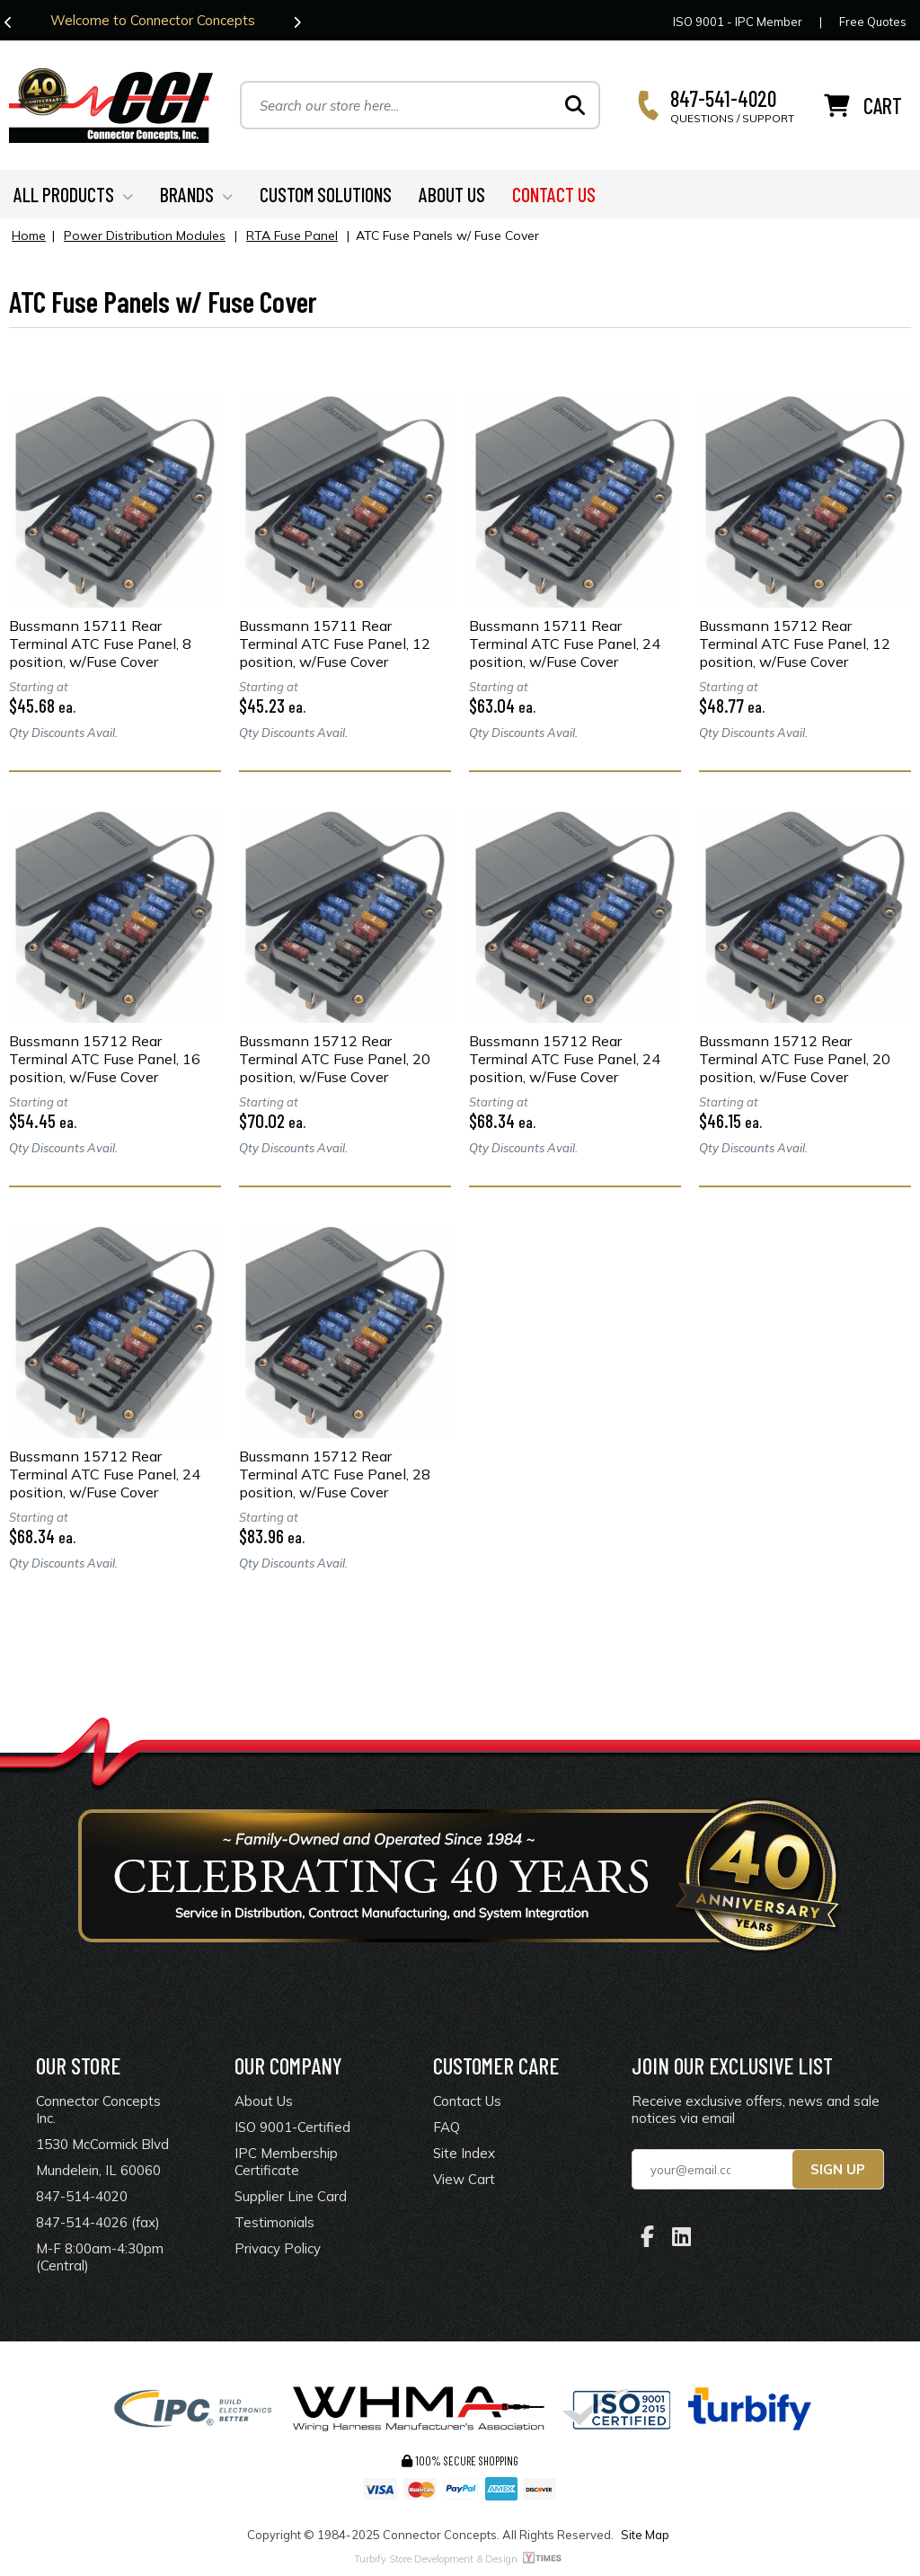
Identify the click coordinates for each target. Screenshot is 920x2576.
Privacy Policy (277, 2248)
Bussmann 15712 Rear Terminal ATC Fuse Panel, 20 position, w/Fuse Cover (334, 1059)
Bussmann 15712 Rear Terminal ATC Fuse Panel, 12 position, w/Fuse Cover (794, 644)
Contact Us (467, 2101)
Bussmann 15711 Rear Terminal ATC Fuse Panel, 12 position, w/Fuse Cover (334, 644)
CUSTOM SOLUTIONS (326, 194)
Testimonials (274, 2222)
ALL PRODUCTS (73, 194)
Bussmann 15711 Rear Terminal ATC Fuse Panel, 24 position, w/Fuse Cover (564, 644)
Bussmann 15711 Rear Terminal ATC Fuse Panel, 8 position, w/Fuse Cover (100, 644)
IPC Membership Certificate (286, 2162)
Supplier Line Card (290, 2196)
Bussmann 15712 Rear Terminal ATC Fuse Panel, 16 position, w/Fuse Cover (104, 1059)
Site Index (464, 2153)
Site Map (645, 2534)
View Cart (464, 2179)
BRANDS (196, 194)
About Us (263, 2101)
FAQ (446, 2127)
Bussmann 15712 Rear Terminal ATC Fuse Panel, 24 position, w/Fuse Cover (564, 1059)
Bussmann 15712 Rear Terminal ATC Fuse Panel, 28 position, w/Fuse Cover (334, 1474)
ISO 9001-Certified (292, 2127)
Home (29, 235)
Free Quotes (873, 21)
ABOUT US (452, 194)
